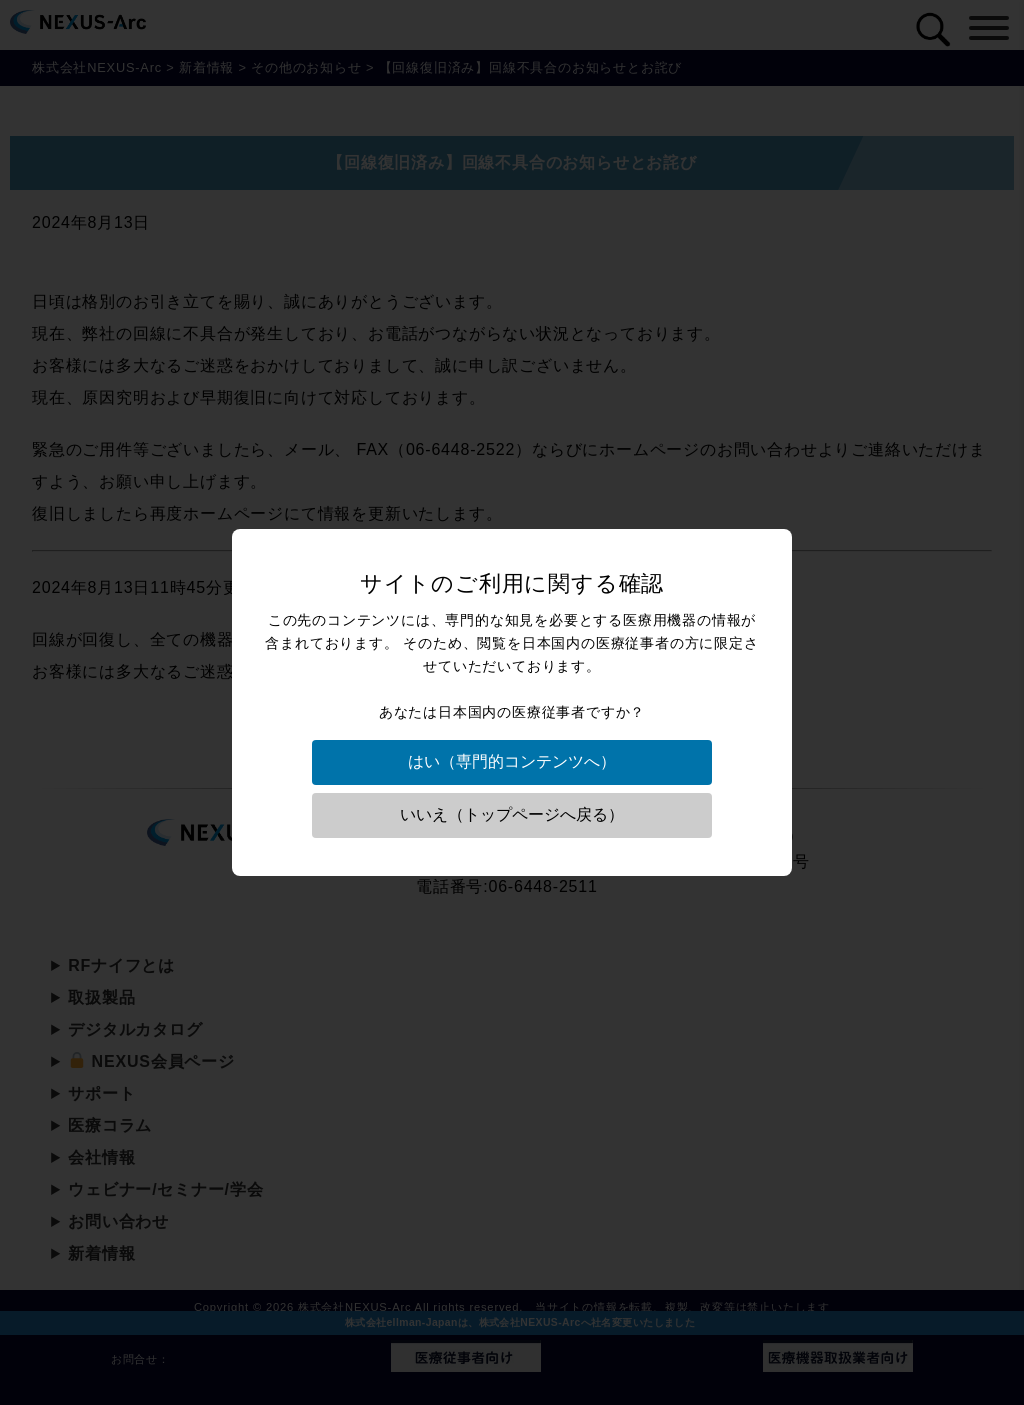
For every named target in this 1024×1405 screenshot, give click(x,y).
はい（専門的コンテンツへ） (512, 761)
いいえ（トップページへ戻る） (512, 814)
